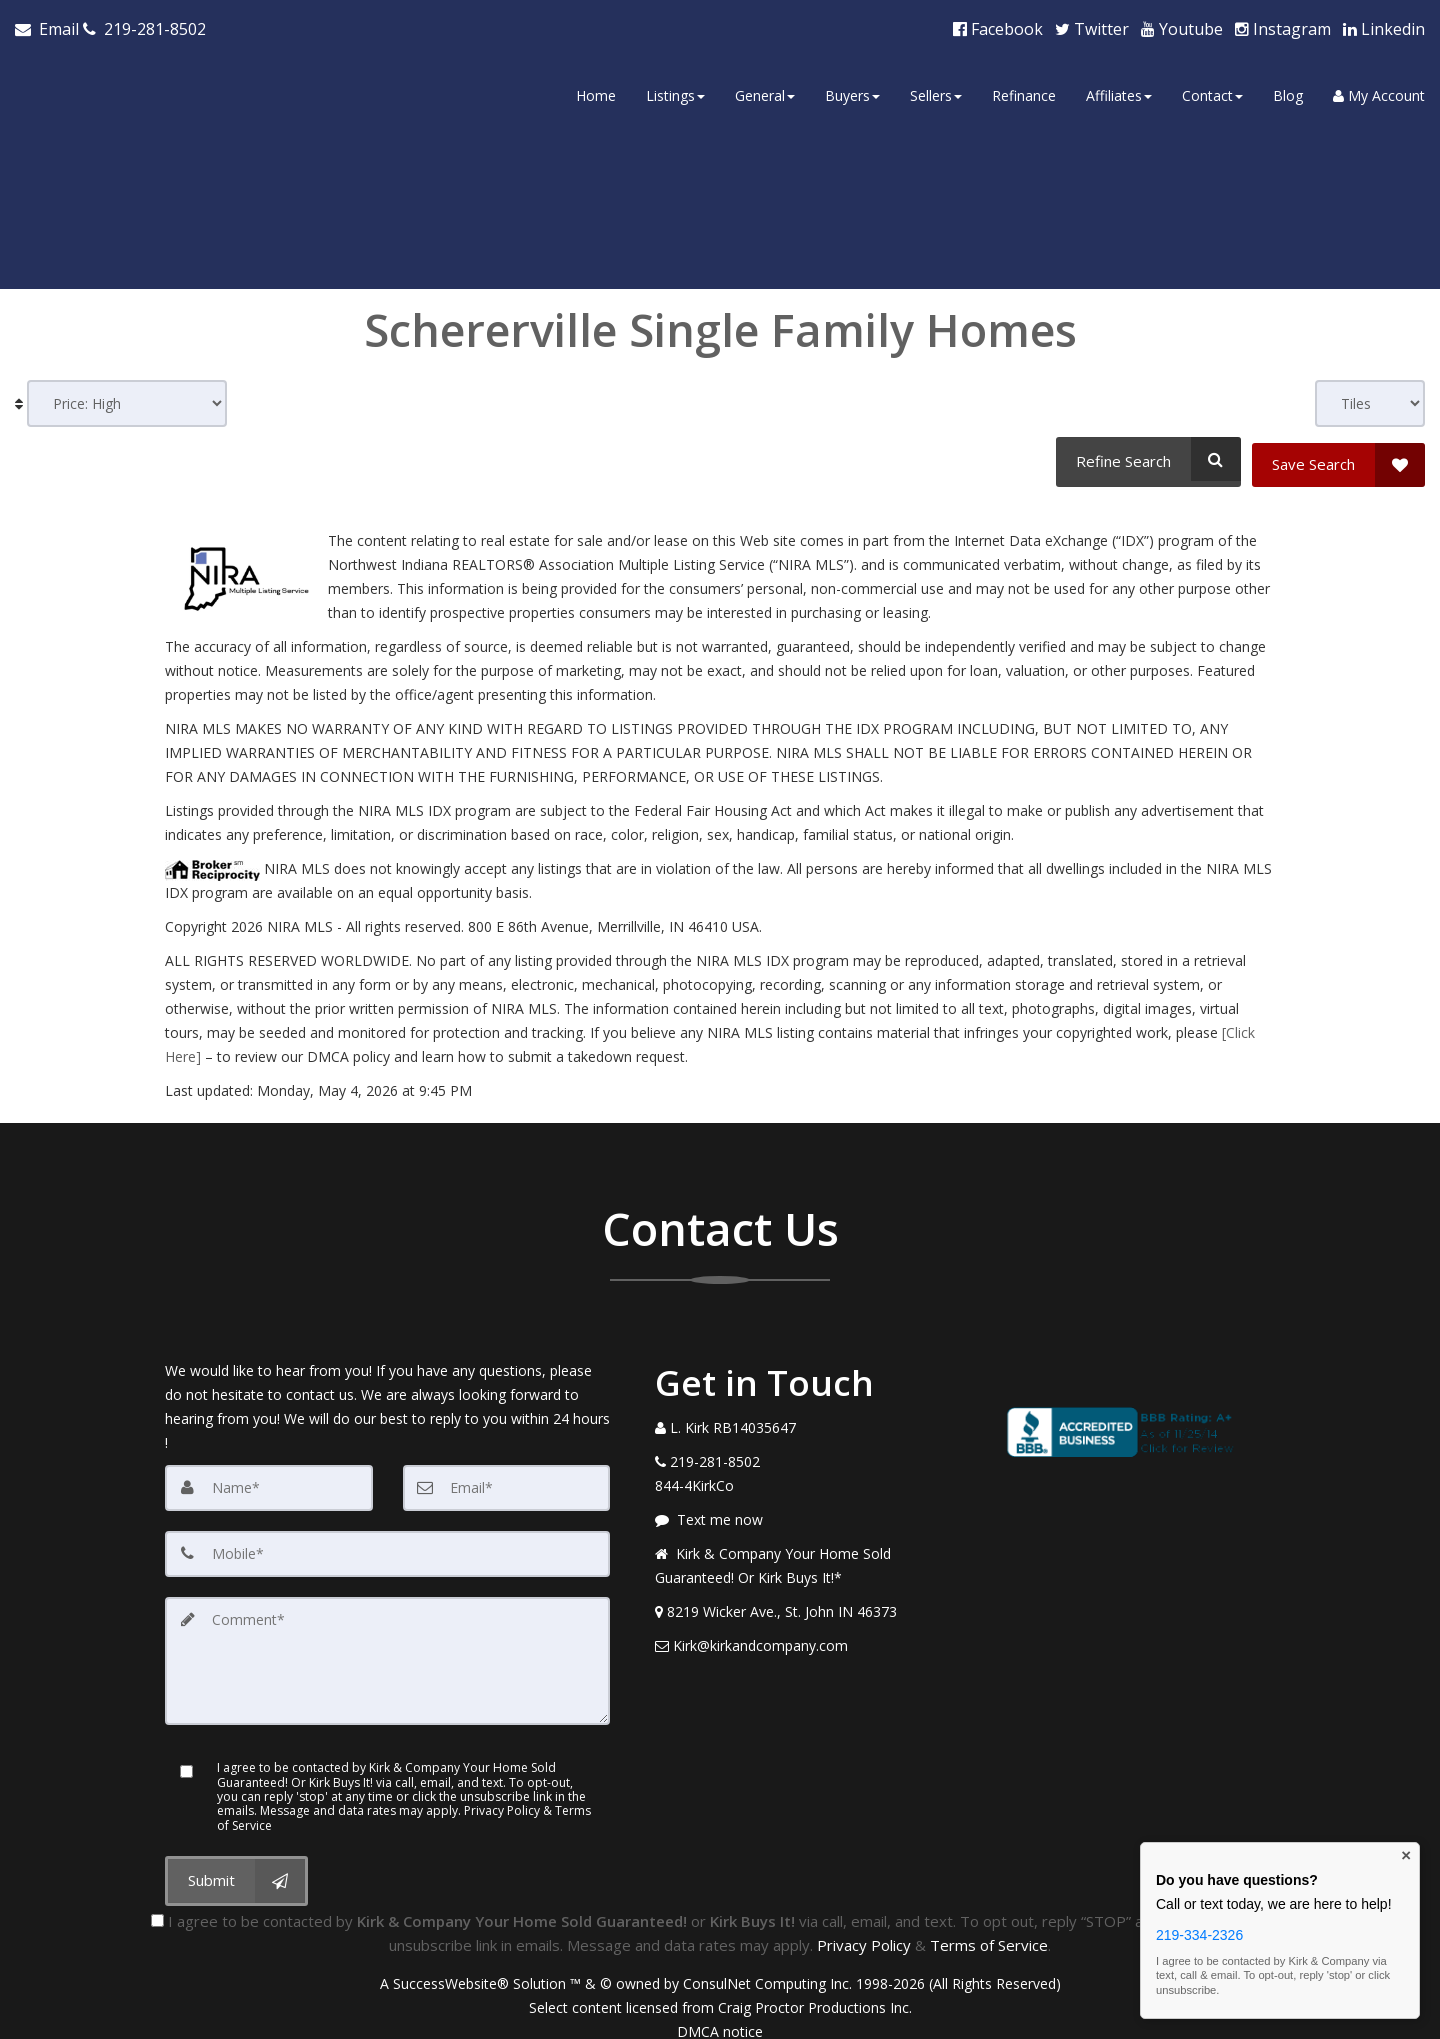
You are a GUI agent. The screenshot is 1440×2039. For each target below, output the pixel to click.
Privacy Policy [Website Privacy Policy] (864, 1930)
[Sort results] (127, 397)
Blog (1288, 92)
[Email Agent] (49, 26)
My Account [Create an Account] (1379, 92)
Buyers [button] (852, 92)
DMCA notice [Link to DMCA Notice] (720, 2016)
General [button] (765, 92)
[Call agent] (144, 26)
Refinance (1024, 92)
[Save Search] (1338, 453)
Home (596, 92)
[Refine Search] (1145, 453)
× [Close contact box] (1406, 1856)
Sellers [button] (936, 92)
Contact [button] (1212, 92)
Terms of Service (989, 1930)
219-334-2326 (1199, 1935)
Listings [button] (675, 92)
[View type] (1370, 397)
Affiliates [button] (1119, 92)
